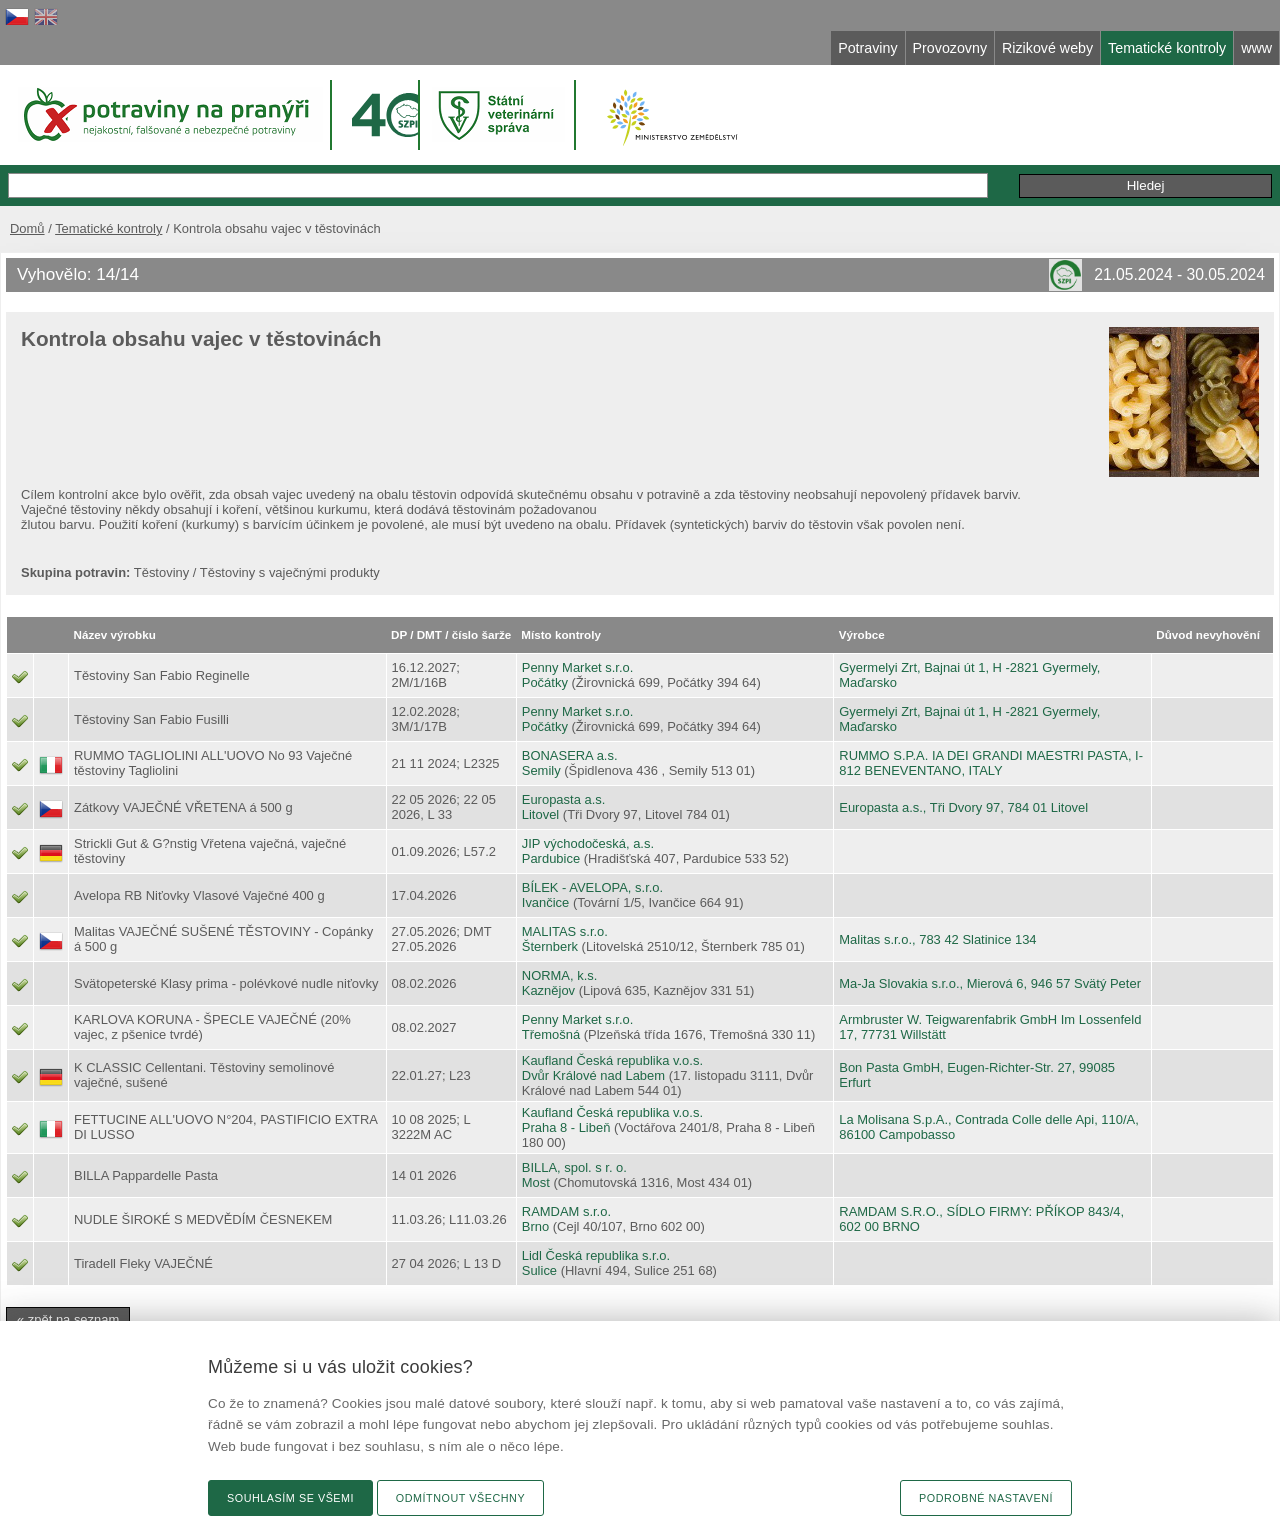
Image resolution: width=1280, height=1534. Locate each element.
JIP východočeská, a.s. (588, 843)
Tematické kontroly (108, 228)
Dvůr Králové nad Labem (593, 1075)
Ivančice (546, 902)
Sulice (539, 1270)
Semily (541, 770)
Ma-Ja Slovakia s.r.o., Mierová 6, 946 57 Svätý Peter (990, 983)
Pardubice (551, 858)
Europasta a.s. (564, 799)
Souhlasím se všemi (290, 1498)
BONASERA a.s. (570, 755)
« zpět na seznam (68, 1319)
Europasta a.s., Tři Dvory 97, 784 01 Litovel (963, 807)
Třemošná (551, 1034)
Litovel (540, 814)
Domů (27, 228)
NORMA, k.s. (560, 975)
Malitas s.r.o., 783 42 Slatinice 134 (937, 939)
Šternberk (550, 946)
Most (536, 1182)
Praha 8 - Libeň (566, 1127)
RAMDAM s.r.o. (566, 1211)
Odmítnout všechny (460, 1498)
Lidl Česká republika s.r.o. (596, 1255)
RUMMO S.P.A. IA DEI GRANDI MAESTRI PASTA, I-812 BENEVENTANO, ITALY (991, 763)
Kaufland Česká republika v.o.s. (612, 1060)
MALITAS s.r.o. (565, 931)
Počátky (545, 682)
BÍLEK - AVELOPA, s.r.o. (592, 887)
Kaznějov (548, 990)
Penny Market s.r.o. (578, 667)
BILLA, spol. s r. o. (574, 1167)
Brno (535, 1226)
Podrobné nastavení (986, 1498)
